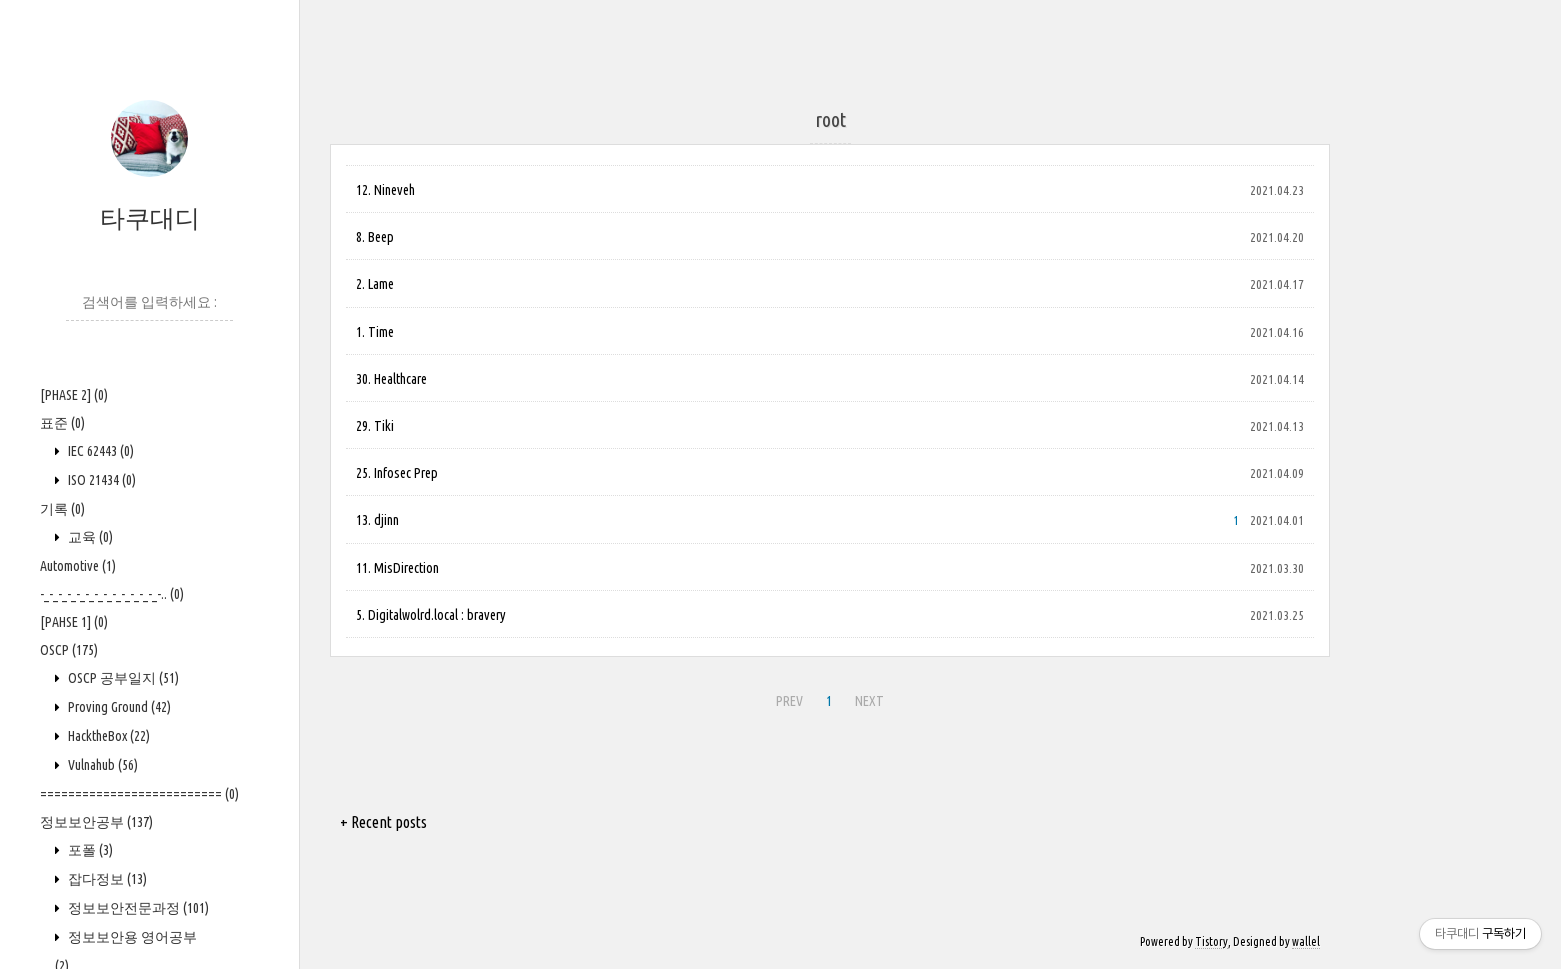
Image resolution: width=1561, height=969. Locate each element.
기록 (62, 509)
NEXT (869, 701)
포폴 (89, 850)
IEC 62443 (99, 451)
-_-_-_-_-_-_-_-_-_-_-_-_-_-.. (112, 594)
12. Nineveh (385, 190)
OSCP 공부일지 (122, 678)
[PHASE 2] (74, 395)
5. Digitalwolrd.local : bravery (431, 615)
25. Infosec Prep (397, 473)
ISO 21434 (100, 480)
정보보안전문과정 (137, 908)
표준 (62, 423)
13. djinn (377, 520)
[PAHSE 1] (74, 622)
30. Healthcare (391, 379)
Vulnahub (101, 765)
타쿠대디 (150, 218)
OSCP (69, 650)
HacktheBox (107, 736)
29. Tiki (375, 426)
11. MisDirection (397, 568)
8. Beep (375, 237)
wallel (1306, 941)
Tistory (1211, 941)
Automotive (78, 566)
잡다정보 (106, 879)
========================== (139, 794)
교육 (89, 537)
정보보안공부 (96, 822)
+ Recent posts (383, 822)
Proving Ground (118, 707)
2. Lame (375, 284)
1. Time (375, 332)
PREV (789, 701)
